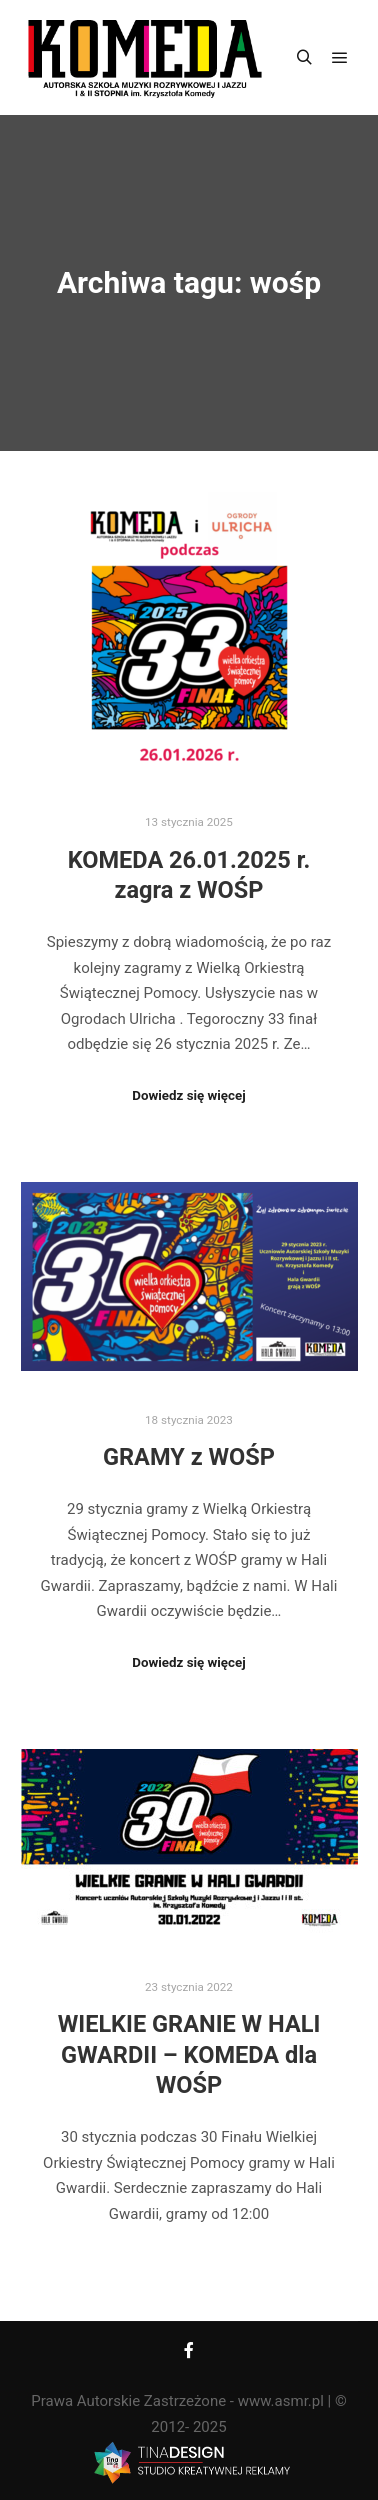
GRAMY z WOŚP (189, 1457)
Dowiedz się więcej (188, 1095)
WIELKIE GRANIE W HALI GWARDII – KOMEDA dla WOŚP (189, 2054)
